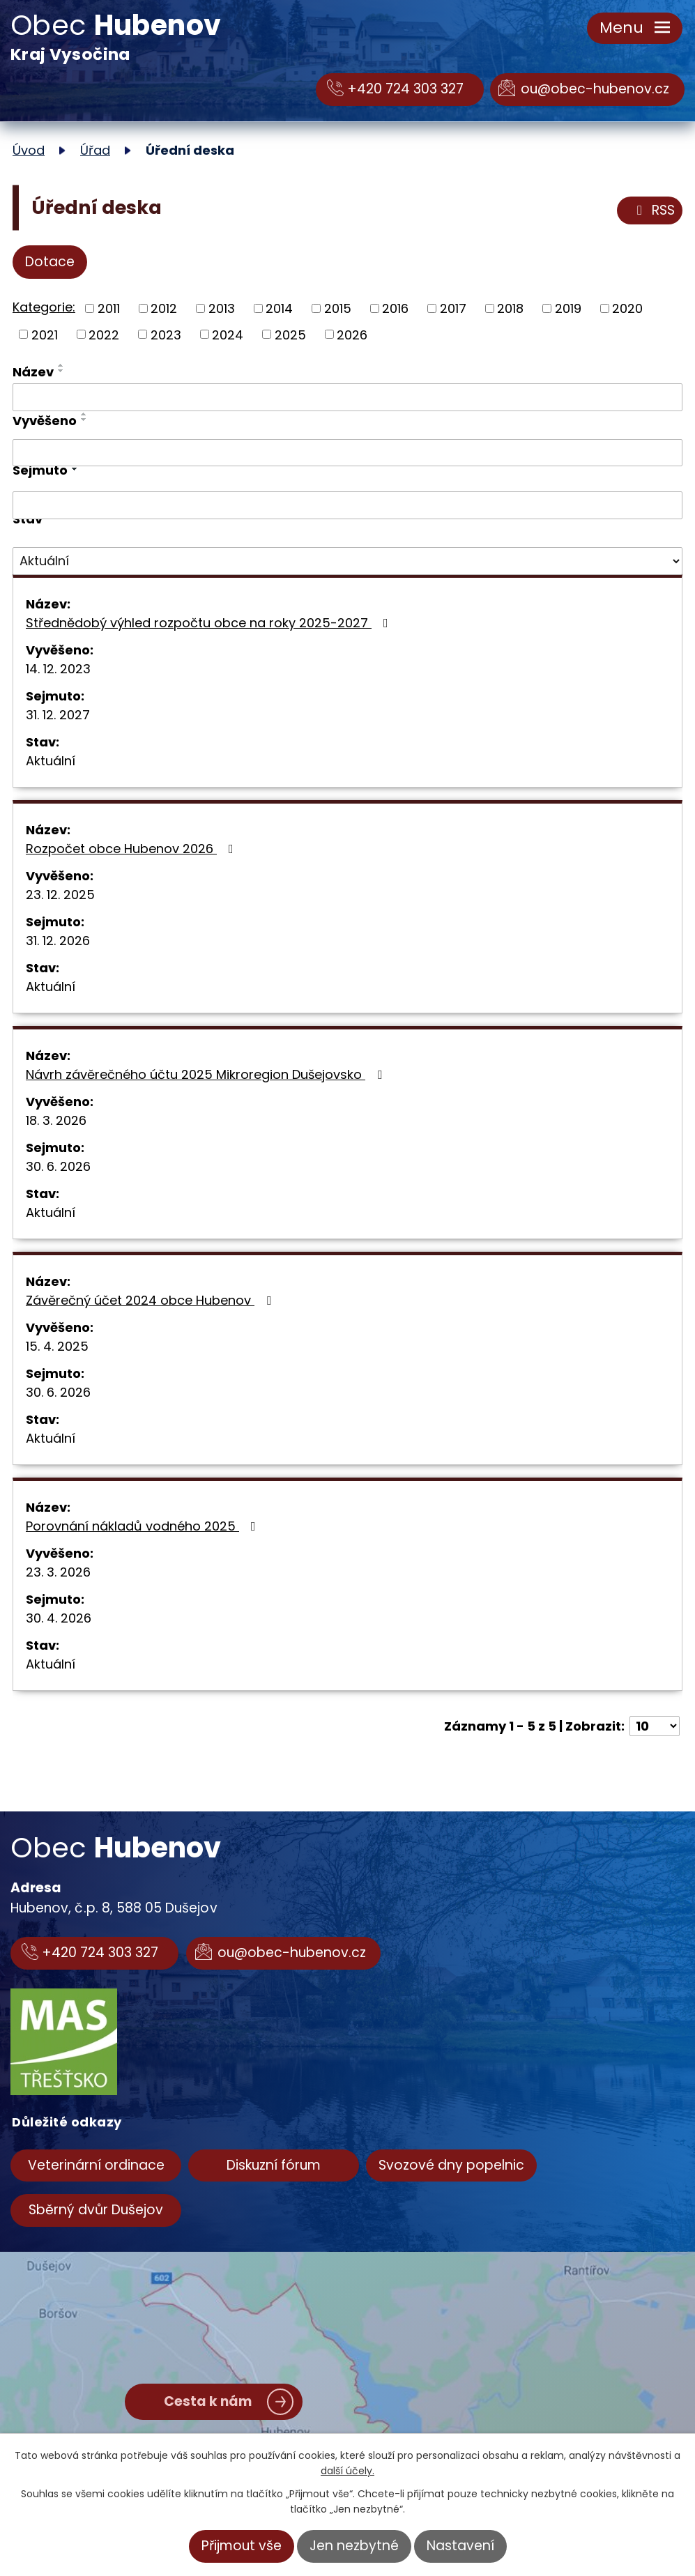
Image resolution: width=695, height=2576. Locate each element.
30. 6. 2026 (58, 1166)
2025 (290, 334)
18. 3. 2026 (56, 1120)
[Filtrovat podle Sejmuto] (347, 505)
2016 (395, 308)
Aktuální (50, 760)
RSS (653, 210)
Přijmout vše (241, 2545)
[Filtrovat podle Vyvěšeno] (347, 453)
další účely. (347, 2471)
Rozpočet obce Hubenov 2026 (132, 848)
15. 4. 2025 (57, 1346)
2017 (453, 308)
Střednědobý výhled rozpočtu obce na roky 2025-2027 (210, 622)
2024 (227, 334)
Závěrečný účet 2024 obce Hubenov (151, 1300)
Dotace (50, 261)
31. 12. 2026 (58, 940)
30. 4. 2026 (58, 1618)
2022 (104, 334)
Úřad (95, 150)
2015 (337, 308)
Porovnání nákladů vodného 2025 (143, 1526)
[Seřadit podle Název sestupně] (61, 371)
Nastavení (460, 2545)
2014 (279, 308)
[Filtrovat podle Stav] (347, 561)
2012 (164, 308)
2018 (510, 308)
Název (33, 372)
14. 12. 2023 (58, 668)
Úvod (29, 150)
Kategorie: (44, 307)
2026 (352, 334)
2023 (166, 334)
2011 (109, 308)
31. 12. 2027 (58, 714)
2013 (221, 308)
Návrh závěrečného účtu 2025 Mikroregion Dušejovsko (207, 1074)
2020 (627, 308)
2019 (568, 308)
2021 (44, 334)
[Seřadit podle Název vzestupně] (61, 365)
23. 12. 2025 (60, 894)
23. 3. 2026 (58, 1572)
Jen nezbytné (354, 2545)
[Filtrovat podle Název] (347, 397)
